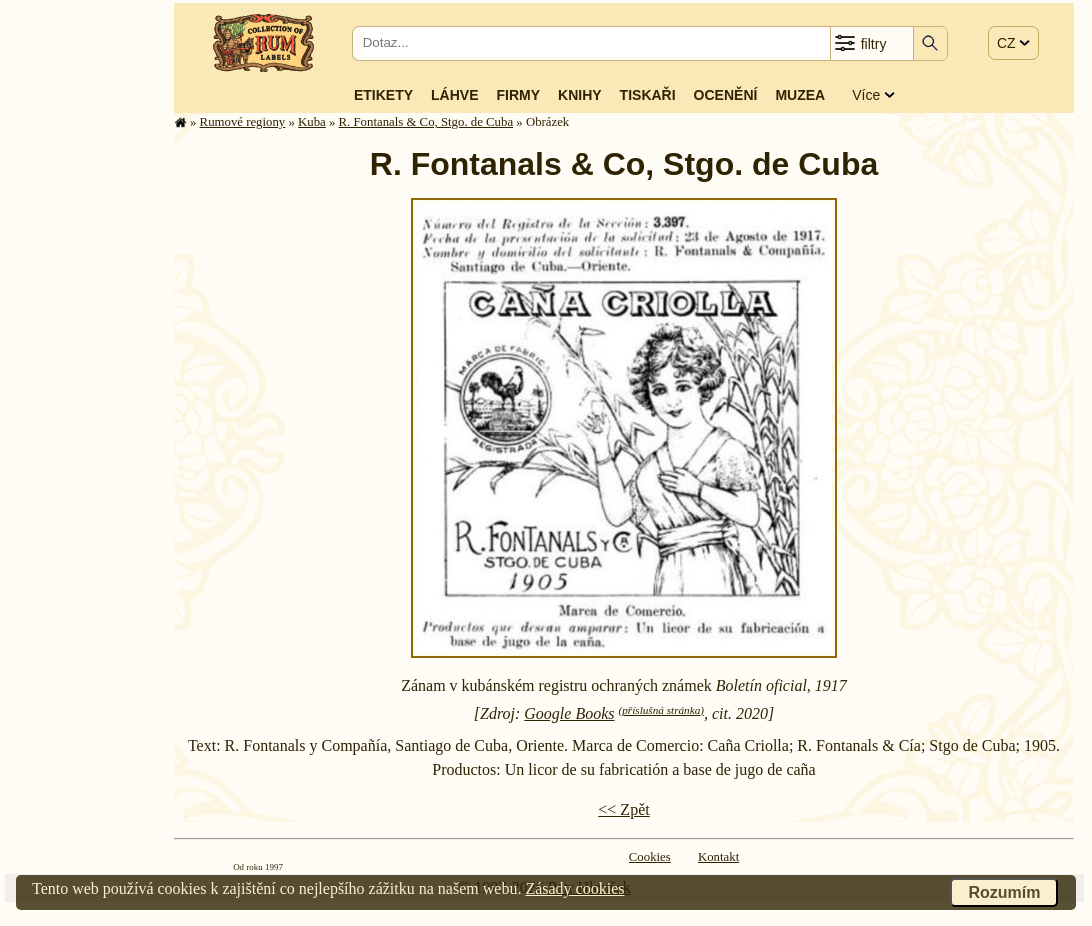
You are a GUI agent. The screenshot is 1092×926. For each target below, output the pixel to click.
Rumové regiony (243, 122)
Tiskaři (648, 95)
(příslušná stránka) (661, 710)
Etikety (383, 95)
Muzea (800, 95)
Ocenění (726, 95)
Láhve (454, 95)
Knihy (580, 95)
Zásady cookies (574, 888)
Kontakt (718, 857)
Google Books (569, 713)
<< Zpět (623, 809)
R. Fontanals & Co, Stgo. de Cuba (426, 122)
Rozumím (1004, 892)
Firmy (518, 95)
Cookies (650, 857)
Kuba (312, 122)
